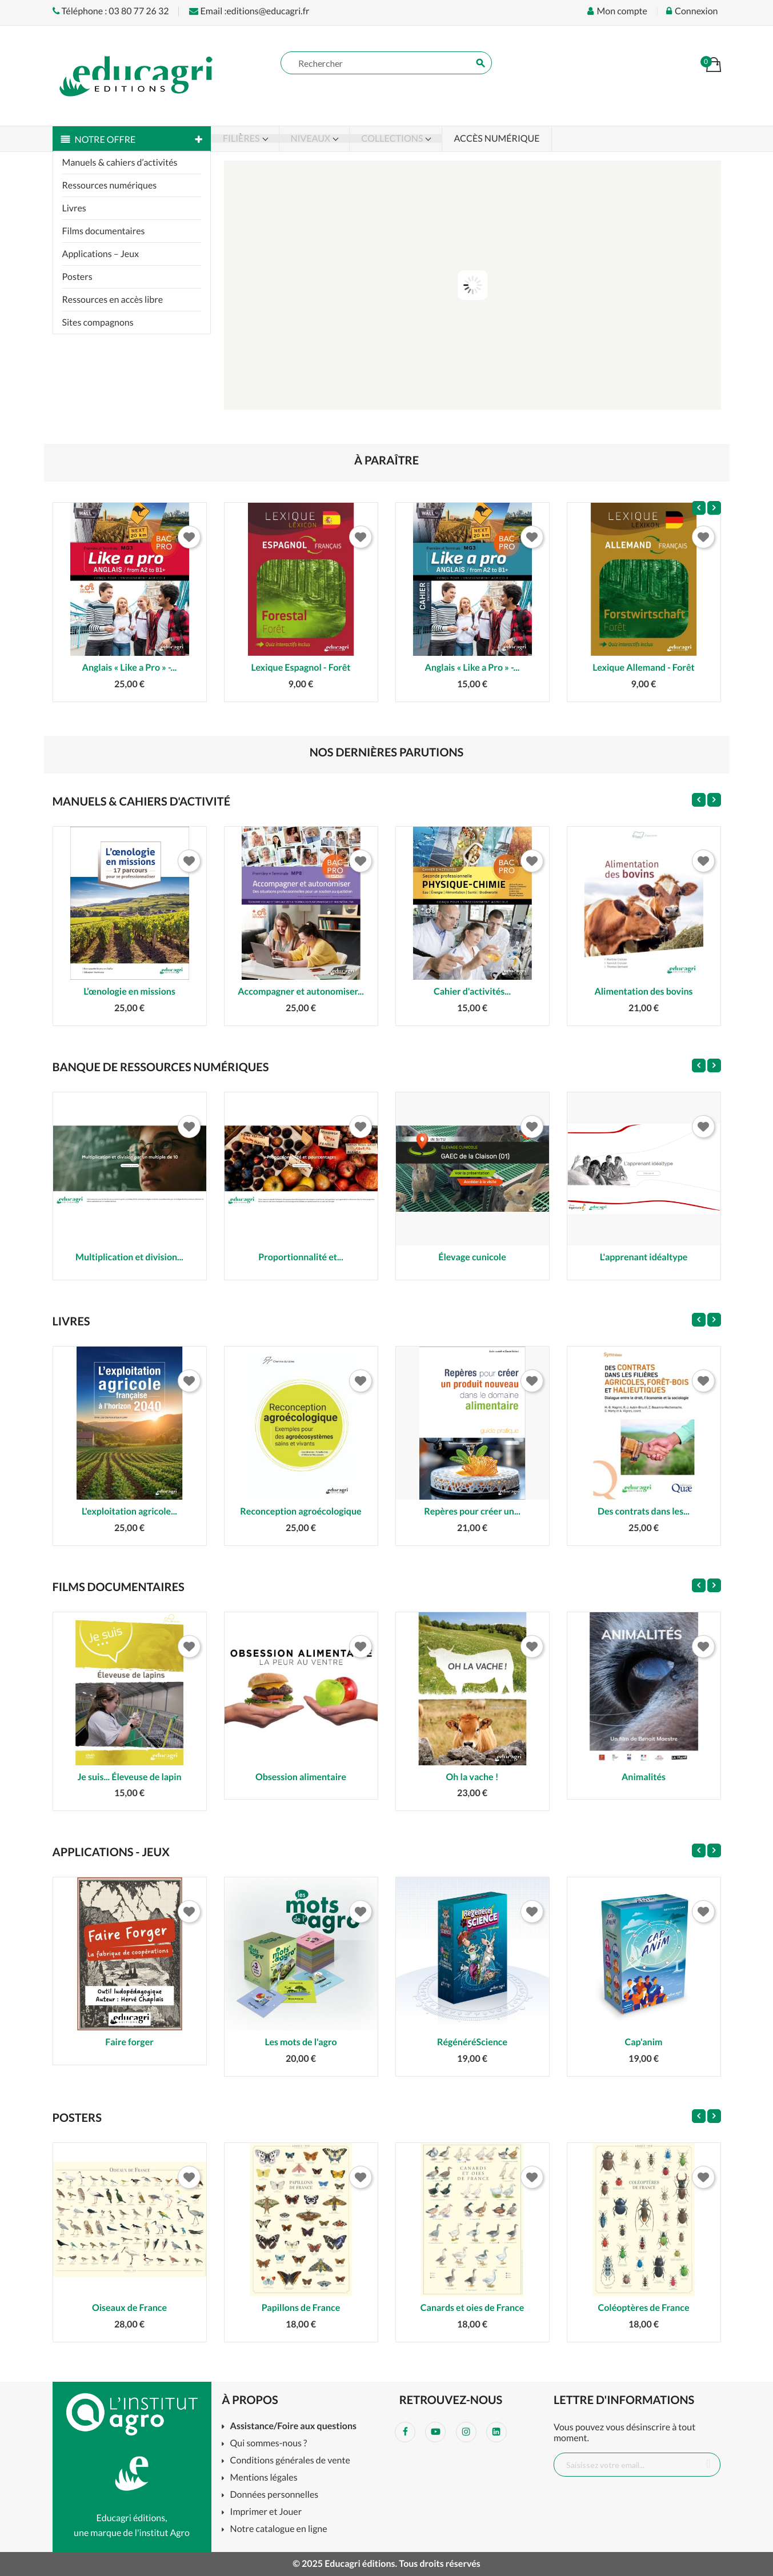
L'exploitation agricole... (129, 1511)
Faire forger (129, 2042)
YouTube (435, 2432)
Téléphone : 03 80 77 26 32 (111, 11)
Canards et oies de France (472, 2307)
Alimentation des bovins (643, 991)
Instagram (466, 2432)
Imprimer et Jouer (266, 2512)
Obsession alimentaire (300, 1777)
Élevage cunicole (472, 1257)
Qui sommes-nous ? (268, 2444)
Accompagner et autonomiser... (301, 991)
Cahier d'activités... (472, 991)
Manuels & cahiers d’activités (120, 162)
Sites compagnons (98, 322)
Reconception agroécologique (300, 1511)
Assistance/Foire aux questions (293, 2426)
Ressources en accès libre (112, 299)
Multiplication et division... (129, 1257)
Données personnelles (274, 2495)
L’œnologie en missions (129, 991)
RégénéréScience (472, 2042)
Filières (242, 138)
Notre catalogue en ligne (278, 2529)
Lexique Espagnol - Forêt (300, 667)
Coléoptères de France (644, 2307)
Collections (392, 138)
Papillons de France (301, 2307)
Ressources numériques (109, 185)
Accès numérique (496, 138)
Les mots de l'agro (301, 2042)
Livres (74, 208)
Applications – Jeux (100, 254)
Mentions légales (264, 2478)
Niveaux (312, 138)
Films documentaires (103, 231)
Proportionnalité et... (300, 1257)
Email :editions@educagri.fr (249, 11)
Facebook (405, 2432)
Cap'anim (644, 2042)
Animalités (644, 1777)
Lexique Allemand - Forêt (643, 667)
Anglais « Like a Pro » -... (129, 667)
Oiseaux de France (129, 2307)
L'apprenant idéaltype (644, 1257)
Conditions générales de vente (290, 2461)
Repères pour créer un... (472, 1511)
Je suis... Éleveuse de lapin (129, 1777)
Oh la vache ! (472, 1777)
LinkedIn (496, 2432)
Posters (77, 276)
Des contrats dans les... (644, 1511)
